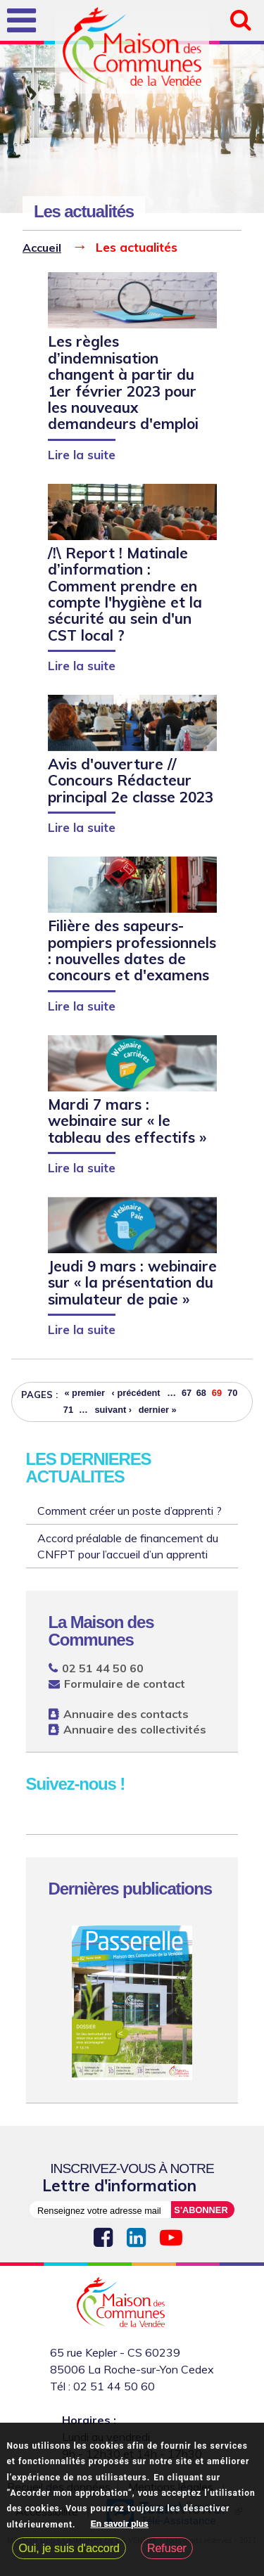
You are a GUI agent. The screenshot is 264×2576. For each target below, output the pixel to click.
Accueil (42, 248)
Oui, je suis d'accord (69, 2550)
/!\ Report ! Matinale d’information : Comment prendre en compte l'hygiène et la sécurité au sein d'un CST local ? (125, 594)
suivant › (113, 1409)
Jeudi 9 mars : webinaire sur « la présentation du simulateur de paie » (132, 1282)
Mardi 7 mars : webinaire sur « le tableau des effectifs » (127, 1120)
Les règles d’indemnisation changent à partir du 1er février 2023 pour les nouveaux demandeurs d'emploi (123, 382)
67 (186, 1393)
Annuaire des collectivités (134, 1729)
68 (201, 1393)
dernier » (158, 1409)
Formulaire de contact (124, 1684)
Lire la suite (81, 454)
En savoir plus (120, 2526)
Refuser (167, 2550)
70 (232, 1393)
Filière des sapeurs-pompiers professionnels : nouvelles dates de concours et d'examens (132, 950)
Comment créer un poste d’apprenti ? (129, 1511)
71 (68, 1409)
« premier (84, 1393)
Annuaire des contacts (126, 1714)
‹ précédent (136, 1393)
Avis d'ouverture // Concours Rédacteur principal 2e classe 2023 (130, 780)
